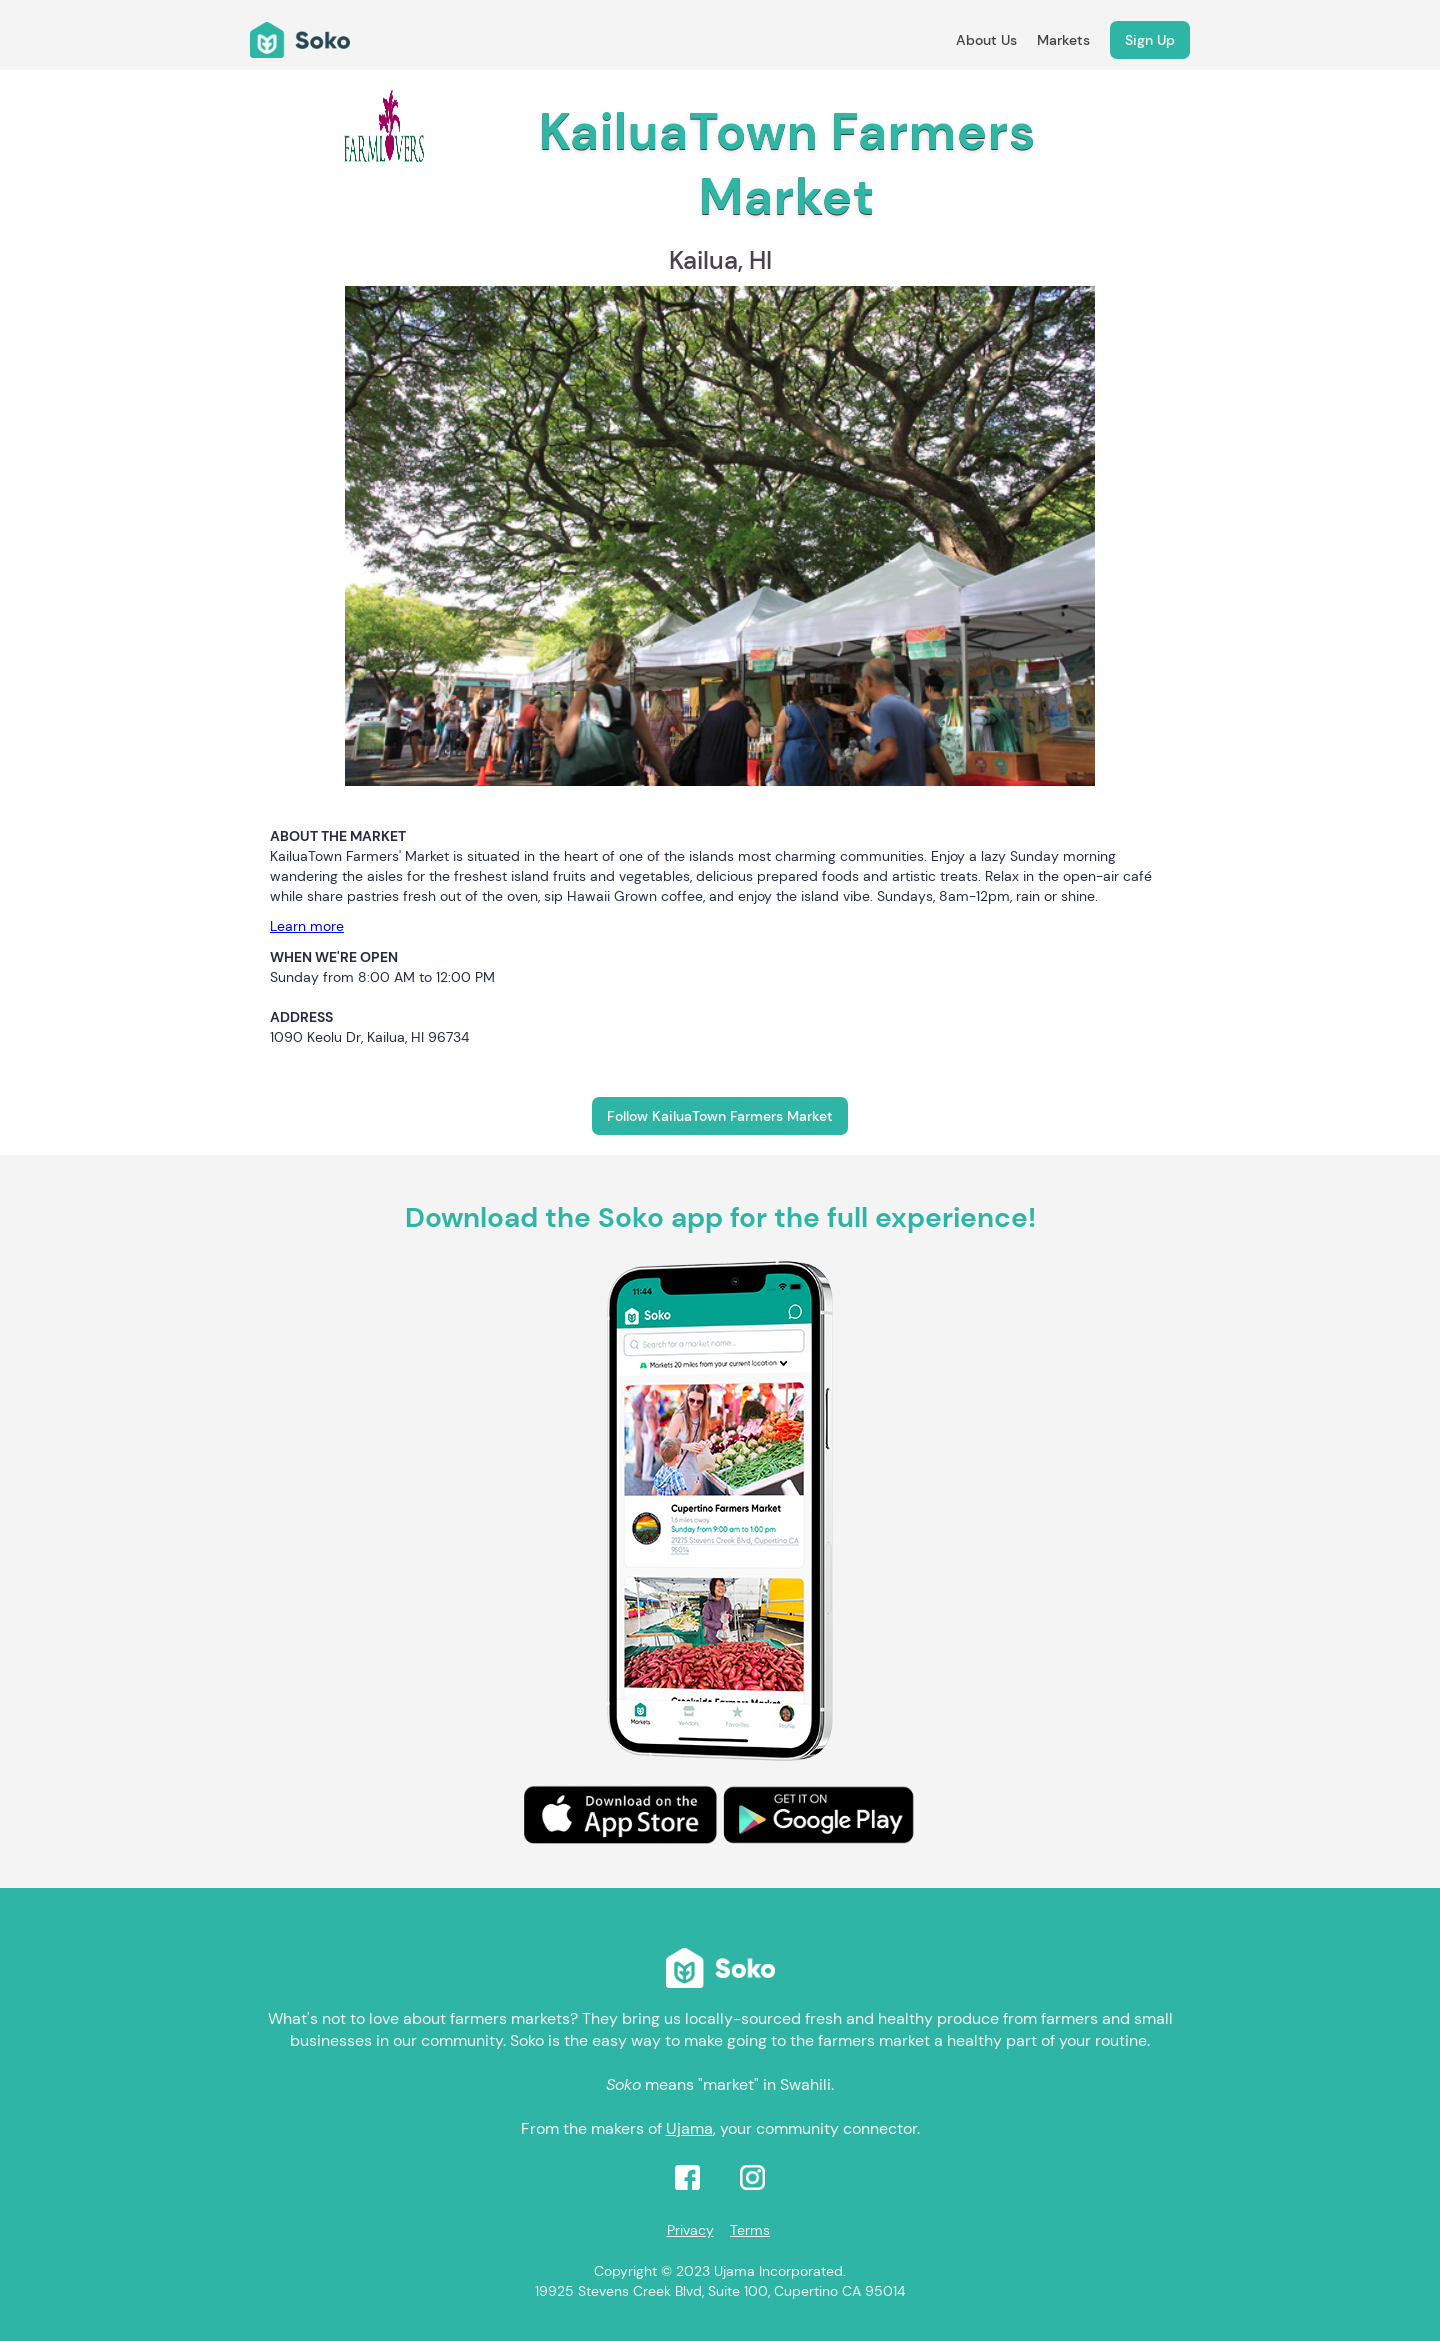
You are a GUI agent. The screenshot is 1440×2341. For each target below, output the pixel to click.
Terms (750, 2230)
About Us (986, 40)
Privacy (690, 2230)
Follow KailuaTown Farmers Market (720, 1116)
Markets (1063, 40)
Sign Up (1150, 40)
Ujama (689, 2128)
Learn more (307, 926)
